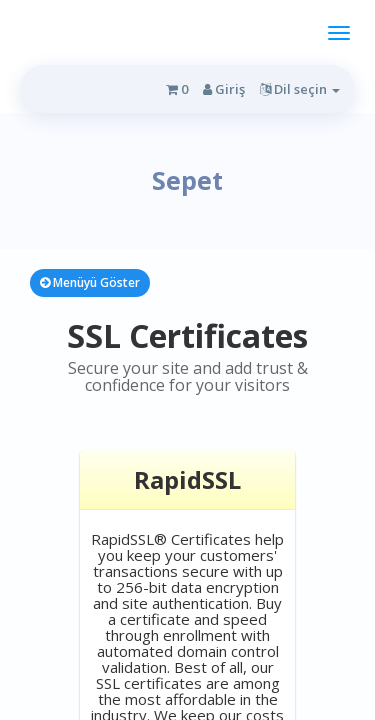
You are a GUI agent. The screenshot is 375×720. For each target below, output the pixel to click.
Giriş (224, 89)
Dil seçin (300, 89)
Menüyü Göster (90, 282)
